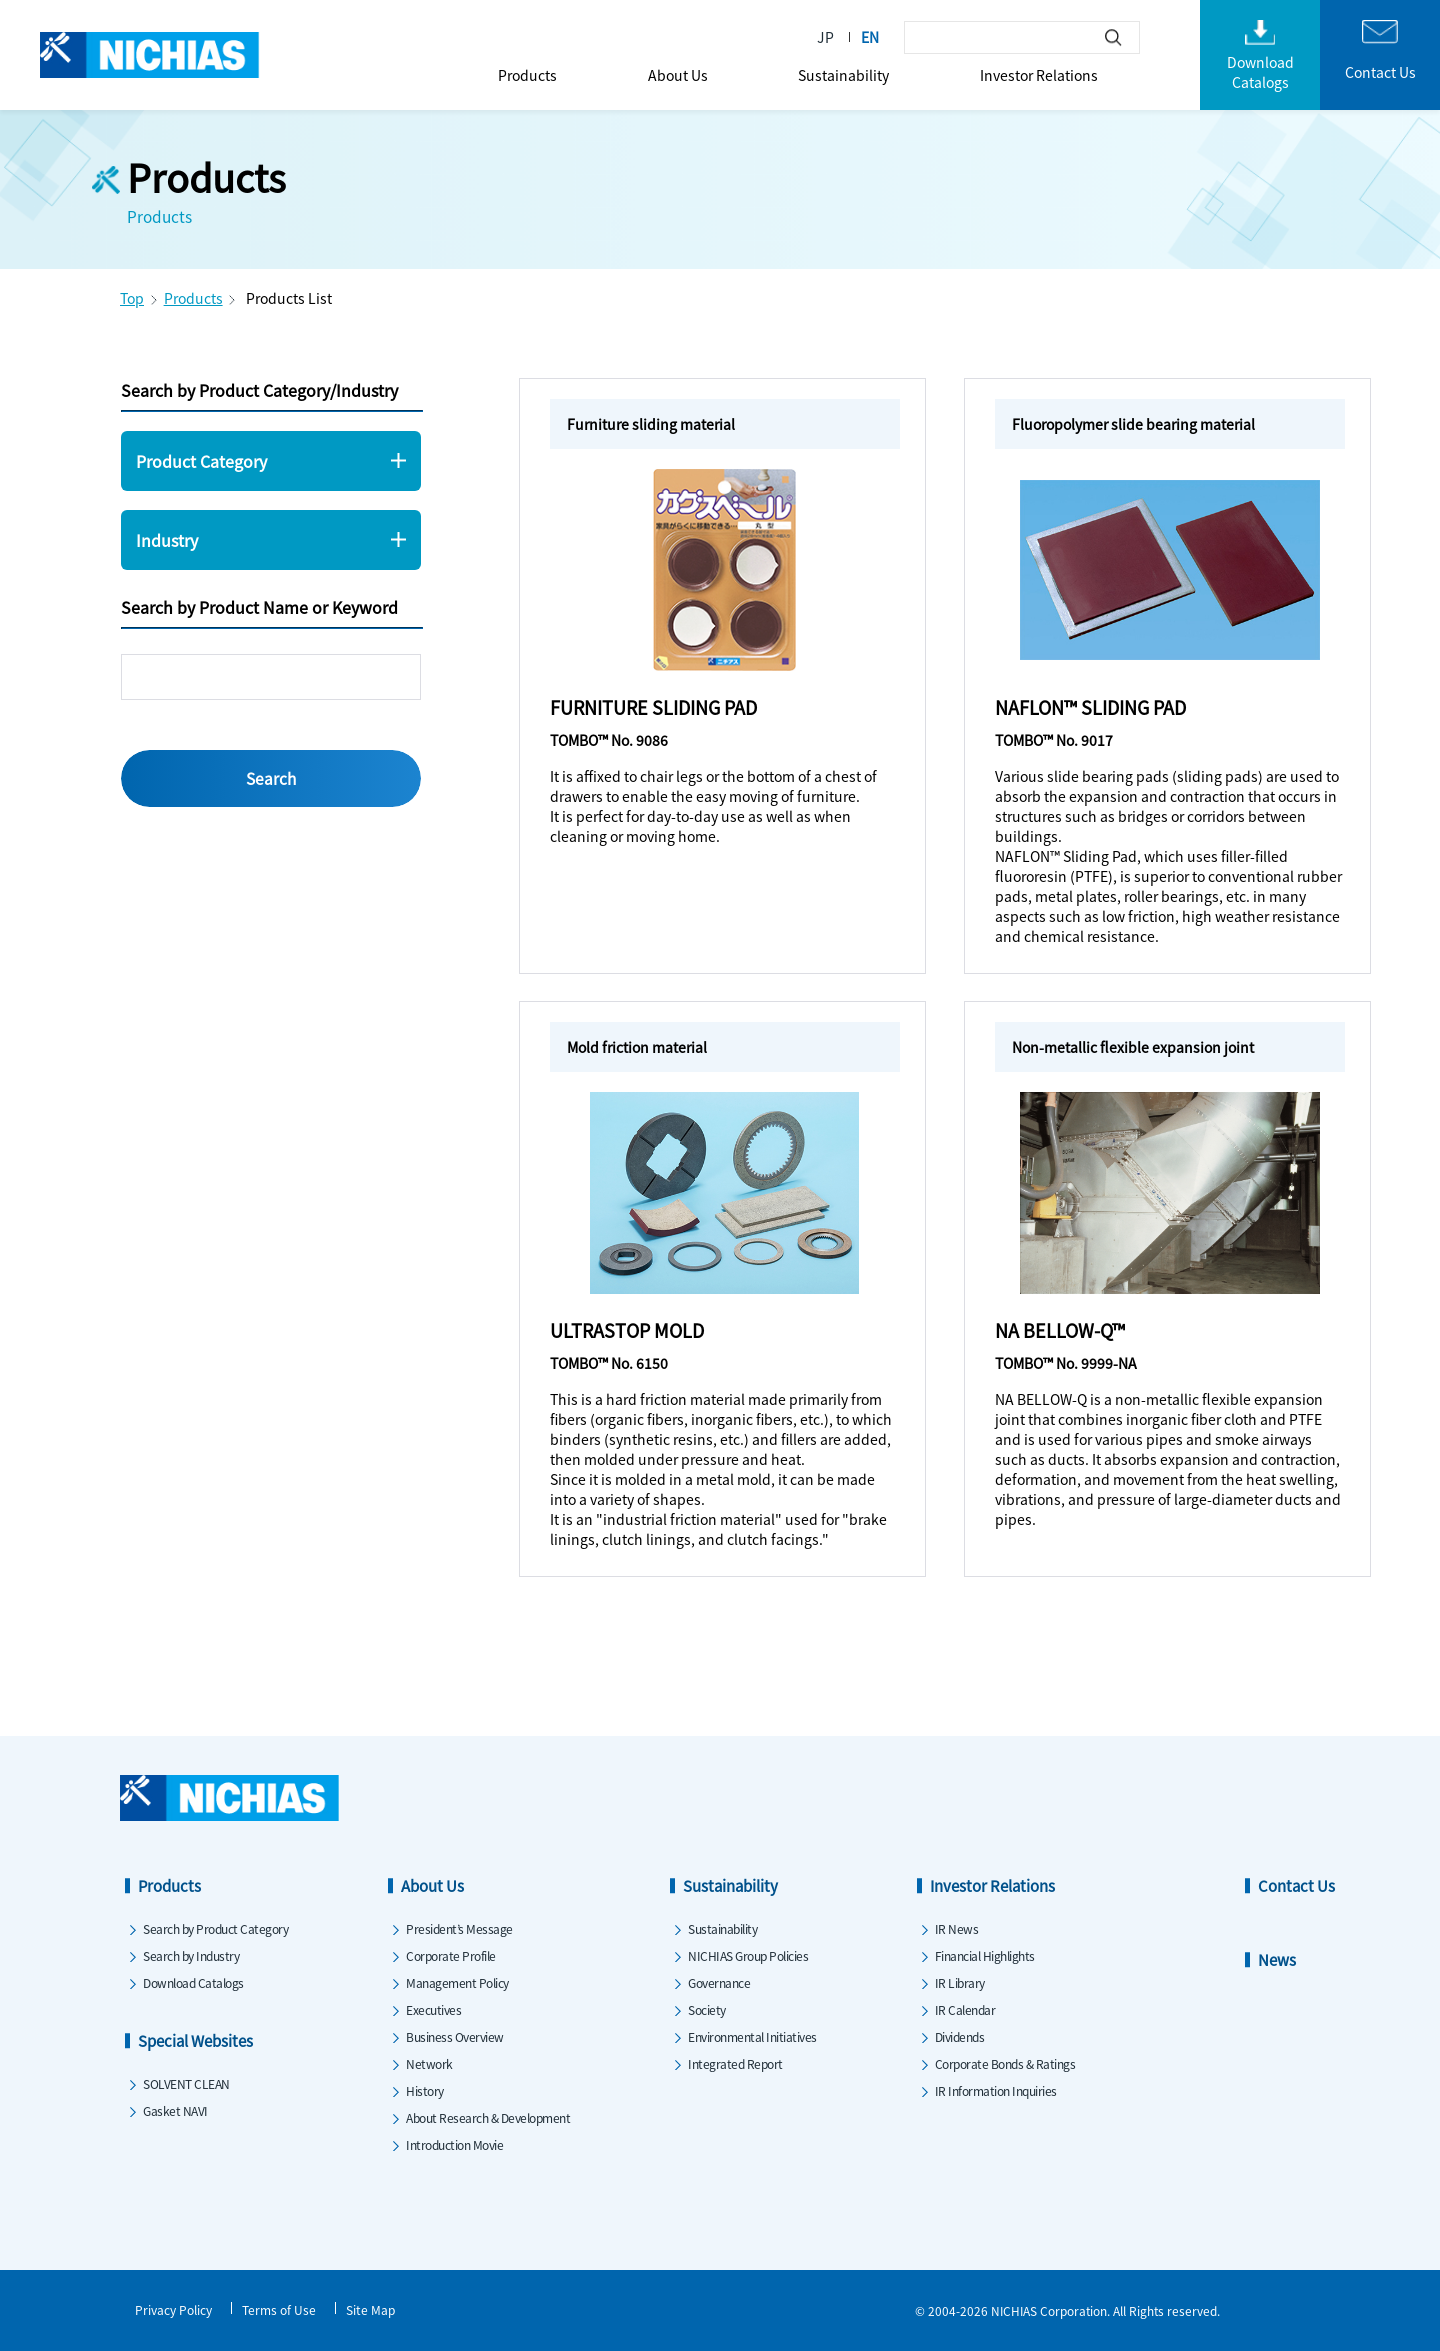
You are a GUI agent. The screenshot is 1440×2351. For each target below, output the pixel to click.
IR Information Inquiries (996, 2090)
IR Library (960, 1982)
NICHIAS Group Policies (748, 1955)
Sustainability (843, 75)
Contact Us (1296, 1885)
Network (429, 2063)
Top (132, 298)
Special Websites (195, 2040)
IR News (957, 1928)
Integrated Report (735, 2063)
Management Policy (457, 1982)
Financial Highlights (985, 1955)
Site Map (370, 2309)
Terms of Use (279, 2309)
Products (527, 75)
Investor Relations (1039, 75)
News (1277, 1959)
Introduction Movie (454, 2144)
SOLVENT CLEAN (186, 2083)
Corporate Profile (451, 1955)
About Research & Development (488, 2117)
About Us (678, 75)
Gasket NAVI (175, 2110)
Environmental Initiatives (752, 2036)
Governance (719, 1982)
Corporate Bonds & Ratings (1005, 2063)
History (425, 2090)
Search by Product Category (215, 1928)
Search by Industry (191, 1955)
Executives (433, 2009)
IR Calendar (965, 2009)
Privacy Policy (173, 2309)
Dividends (960, 2036)
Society (707, 2009)
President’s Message (459, 1928)
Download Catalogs (193, 1982)
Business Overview (455, 2036)
